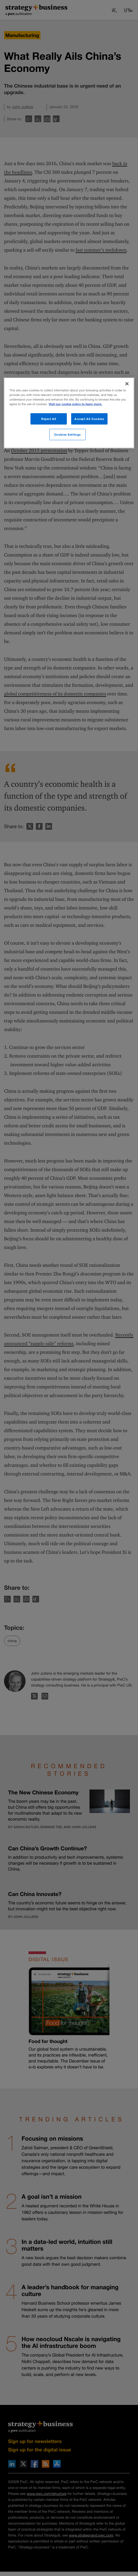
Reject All (48, 419)
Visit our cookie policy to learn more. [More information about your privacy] (75, 404)
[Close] (127, 383)
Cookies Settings (67, 434)
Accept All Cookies (89, 419)
